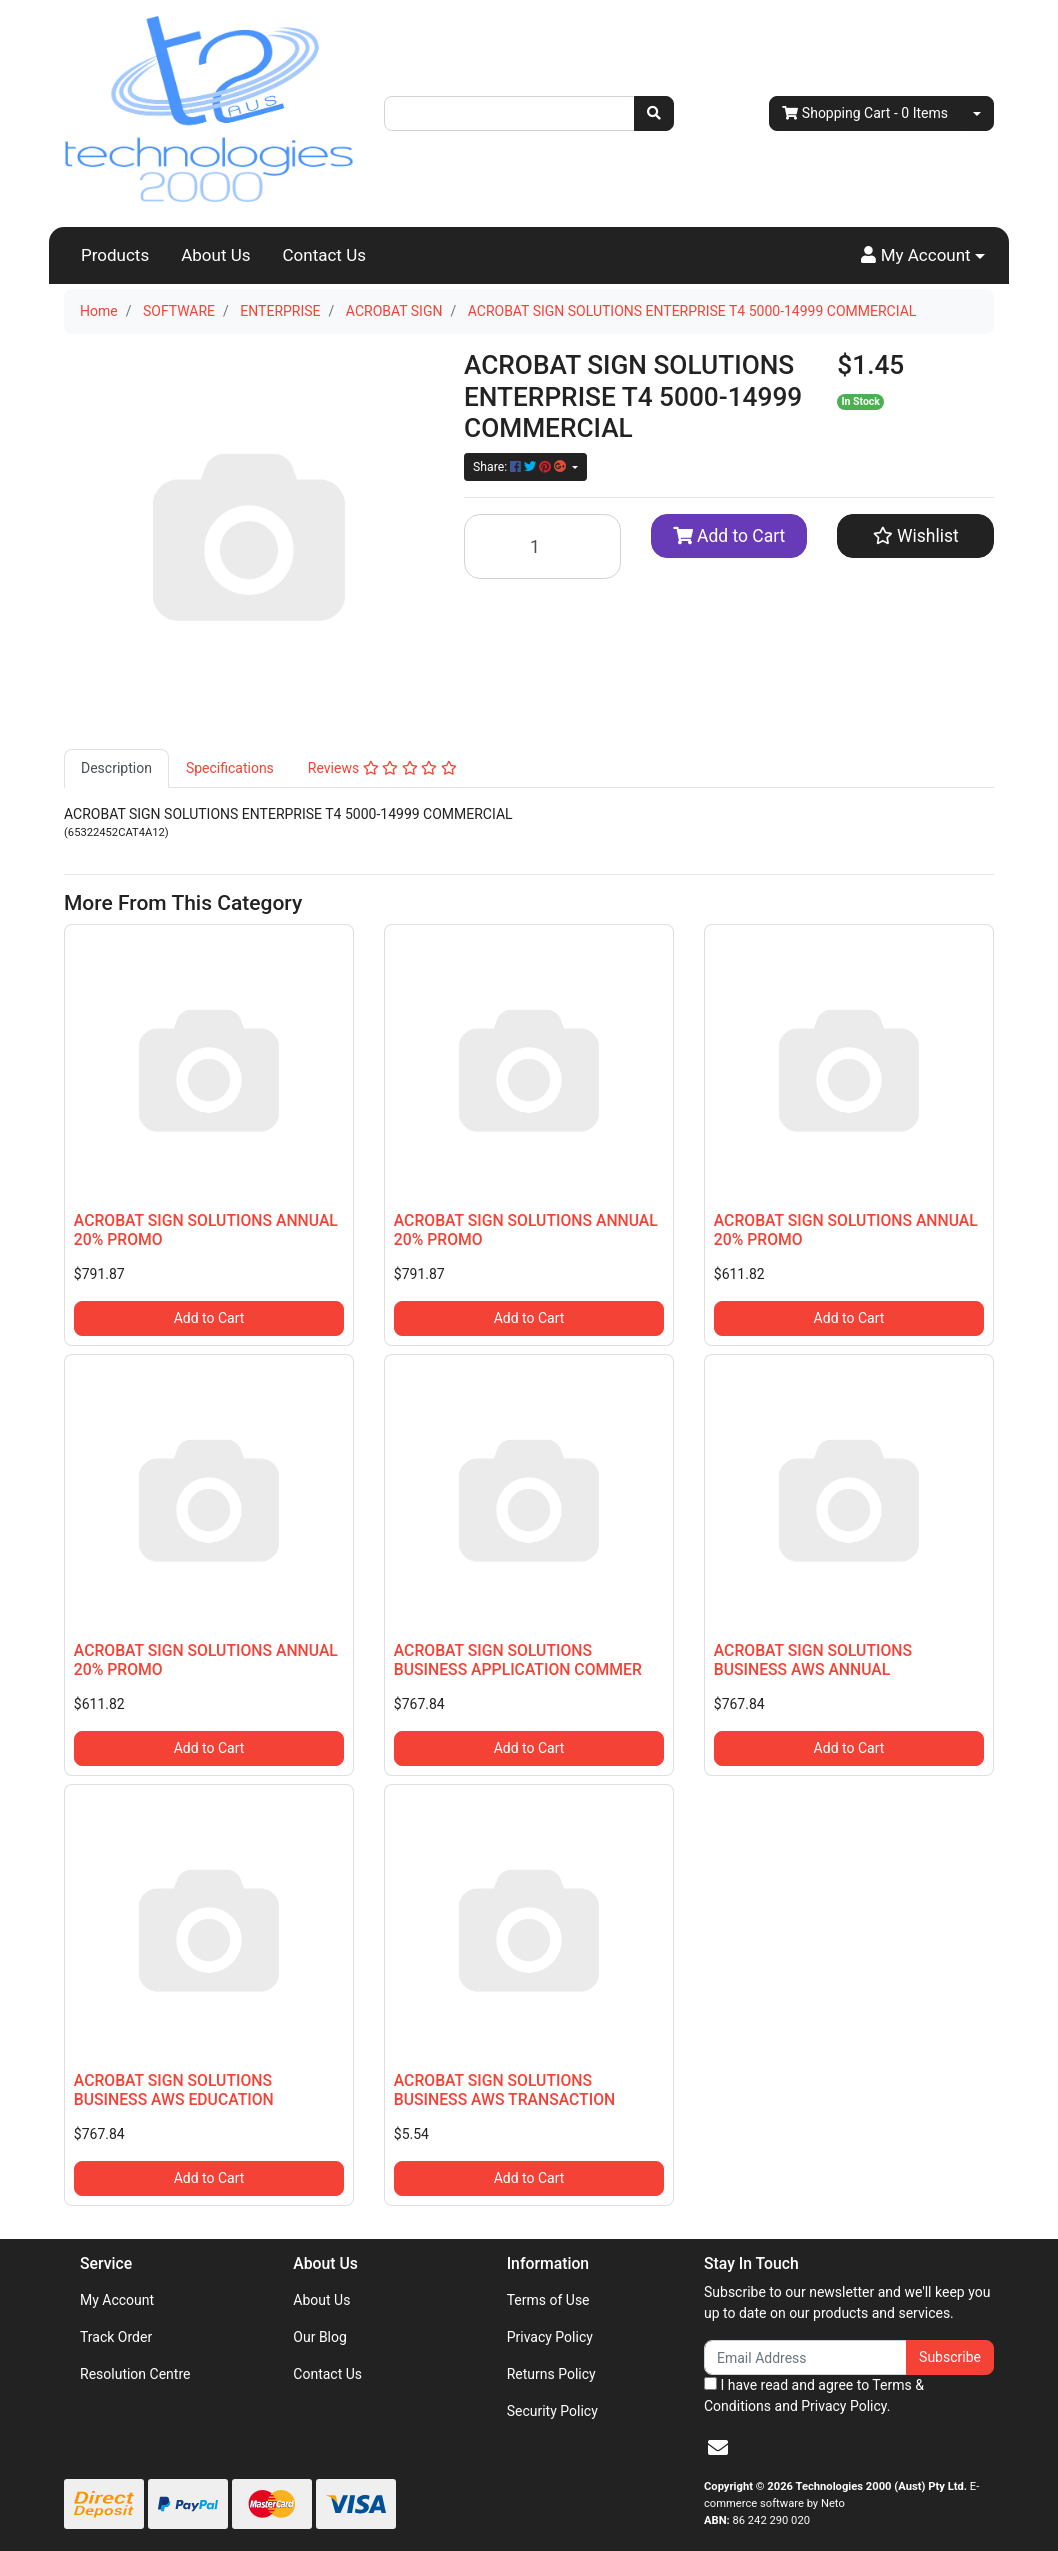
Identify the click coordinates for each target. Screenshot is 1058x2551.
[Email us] (718, 2448)
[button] (923, 256)
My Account (117, 2300)
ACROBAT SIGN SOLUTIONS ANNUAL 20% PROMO (206, 1230)
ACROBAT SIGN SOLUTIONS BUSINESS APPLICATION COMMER (518, 1660)
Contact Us (324, 255)
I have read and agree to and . (814, 2395)
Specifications (230, 768)
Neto (833, 2503)
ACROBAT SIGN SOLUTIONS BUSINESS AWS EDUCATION (174, 2090)
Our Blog (320, 2337)
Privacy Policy (550, 2337)
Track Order (116, 2337)
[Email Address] (805, 2357)
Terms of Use (548, 2300)
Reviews (382, 768)
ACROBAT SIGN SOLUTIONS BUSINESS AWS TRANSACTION (504, 2090)
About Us (215, 255)
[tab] (116, 768)
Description (116, 768)
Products (115, 255)
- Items (865, 113)
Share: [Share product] (521, 467)
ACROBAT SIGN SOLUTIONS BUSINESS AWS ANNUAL (813, 1660)
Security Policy (552, 2411)
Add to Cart (729, 536)
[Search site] (654, 113)
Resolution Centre (135, 2374)
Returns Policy (551, 2374)
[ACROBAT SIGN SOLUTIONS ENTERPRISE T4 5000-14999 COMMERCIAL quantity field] (542, 546)
